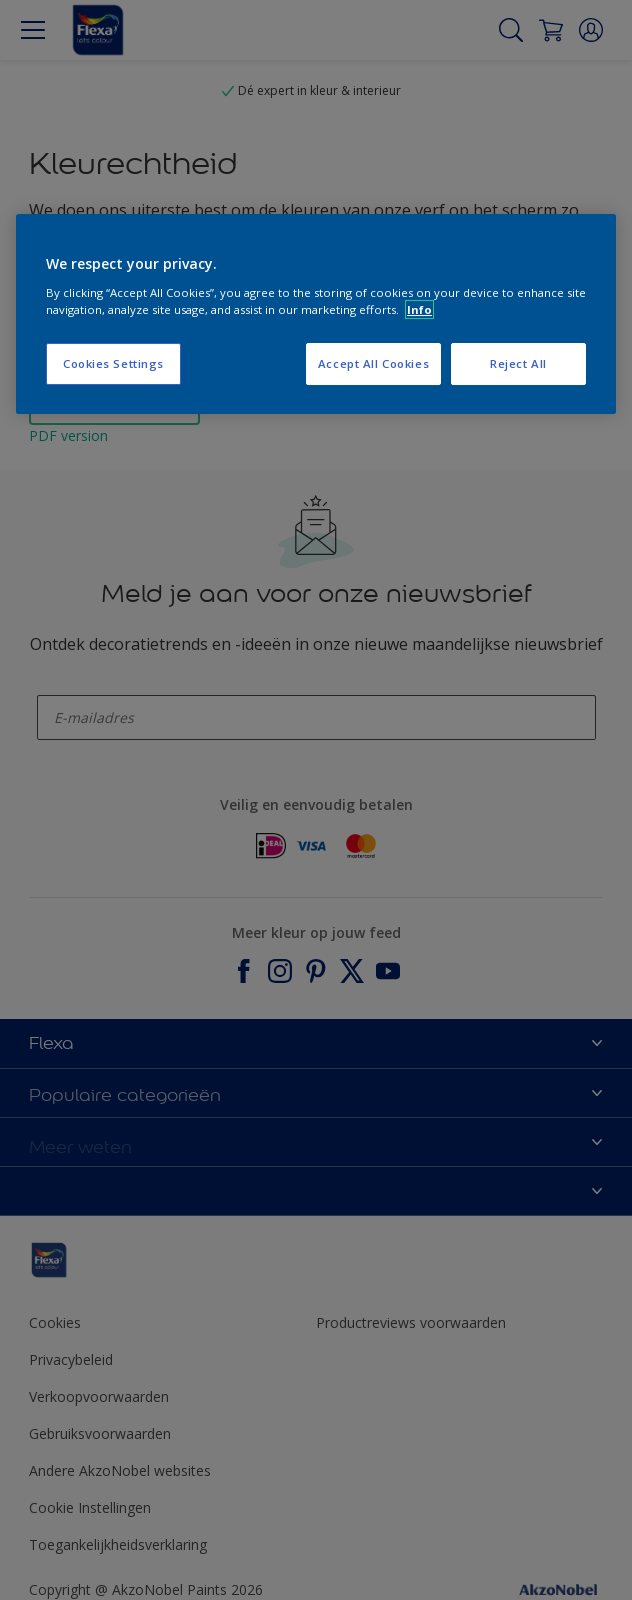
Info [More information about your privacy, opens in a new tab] (419, 309)
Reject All (518, 363)
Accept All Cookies (373, 363)
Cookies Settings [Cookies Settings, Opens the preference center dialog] (113, 363)
